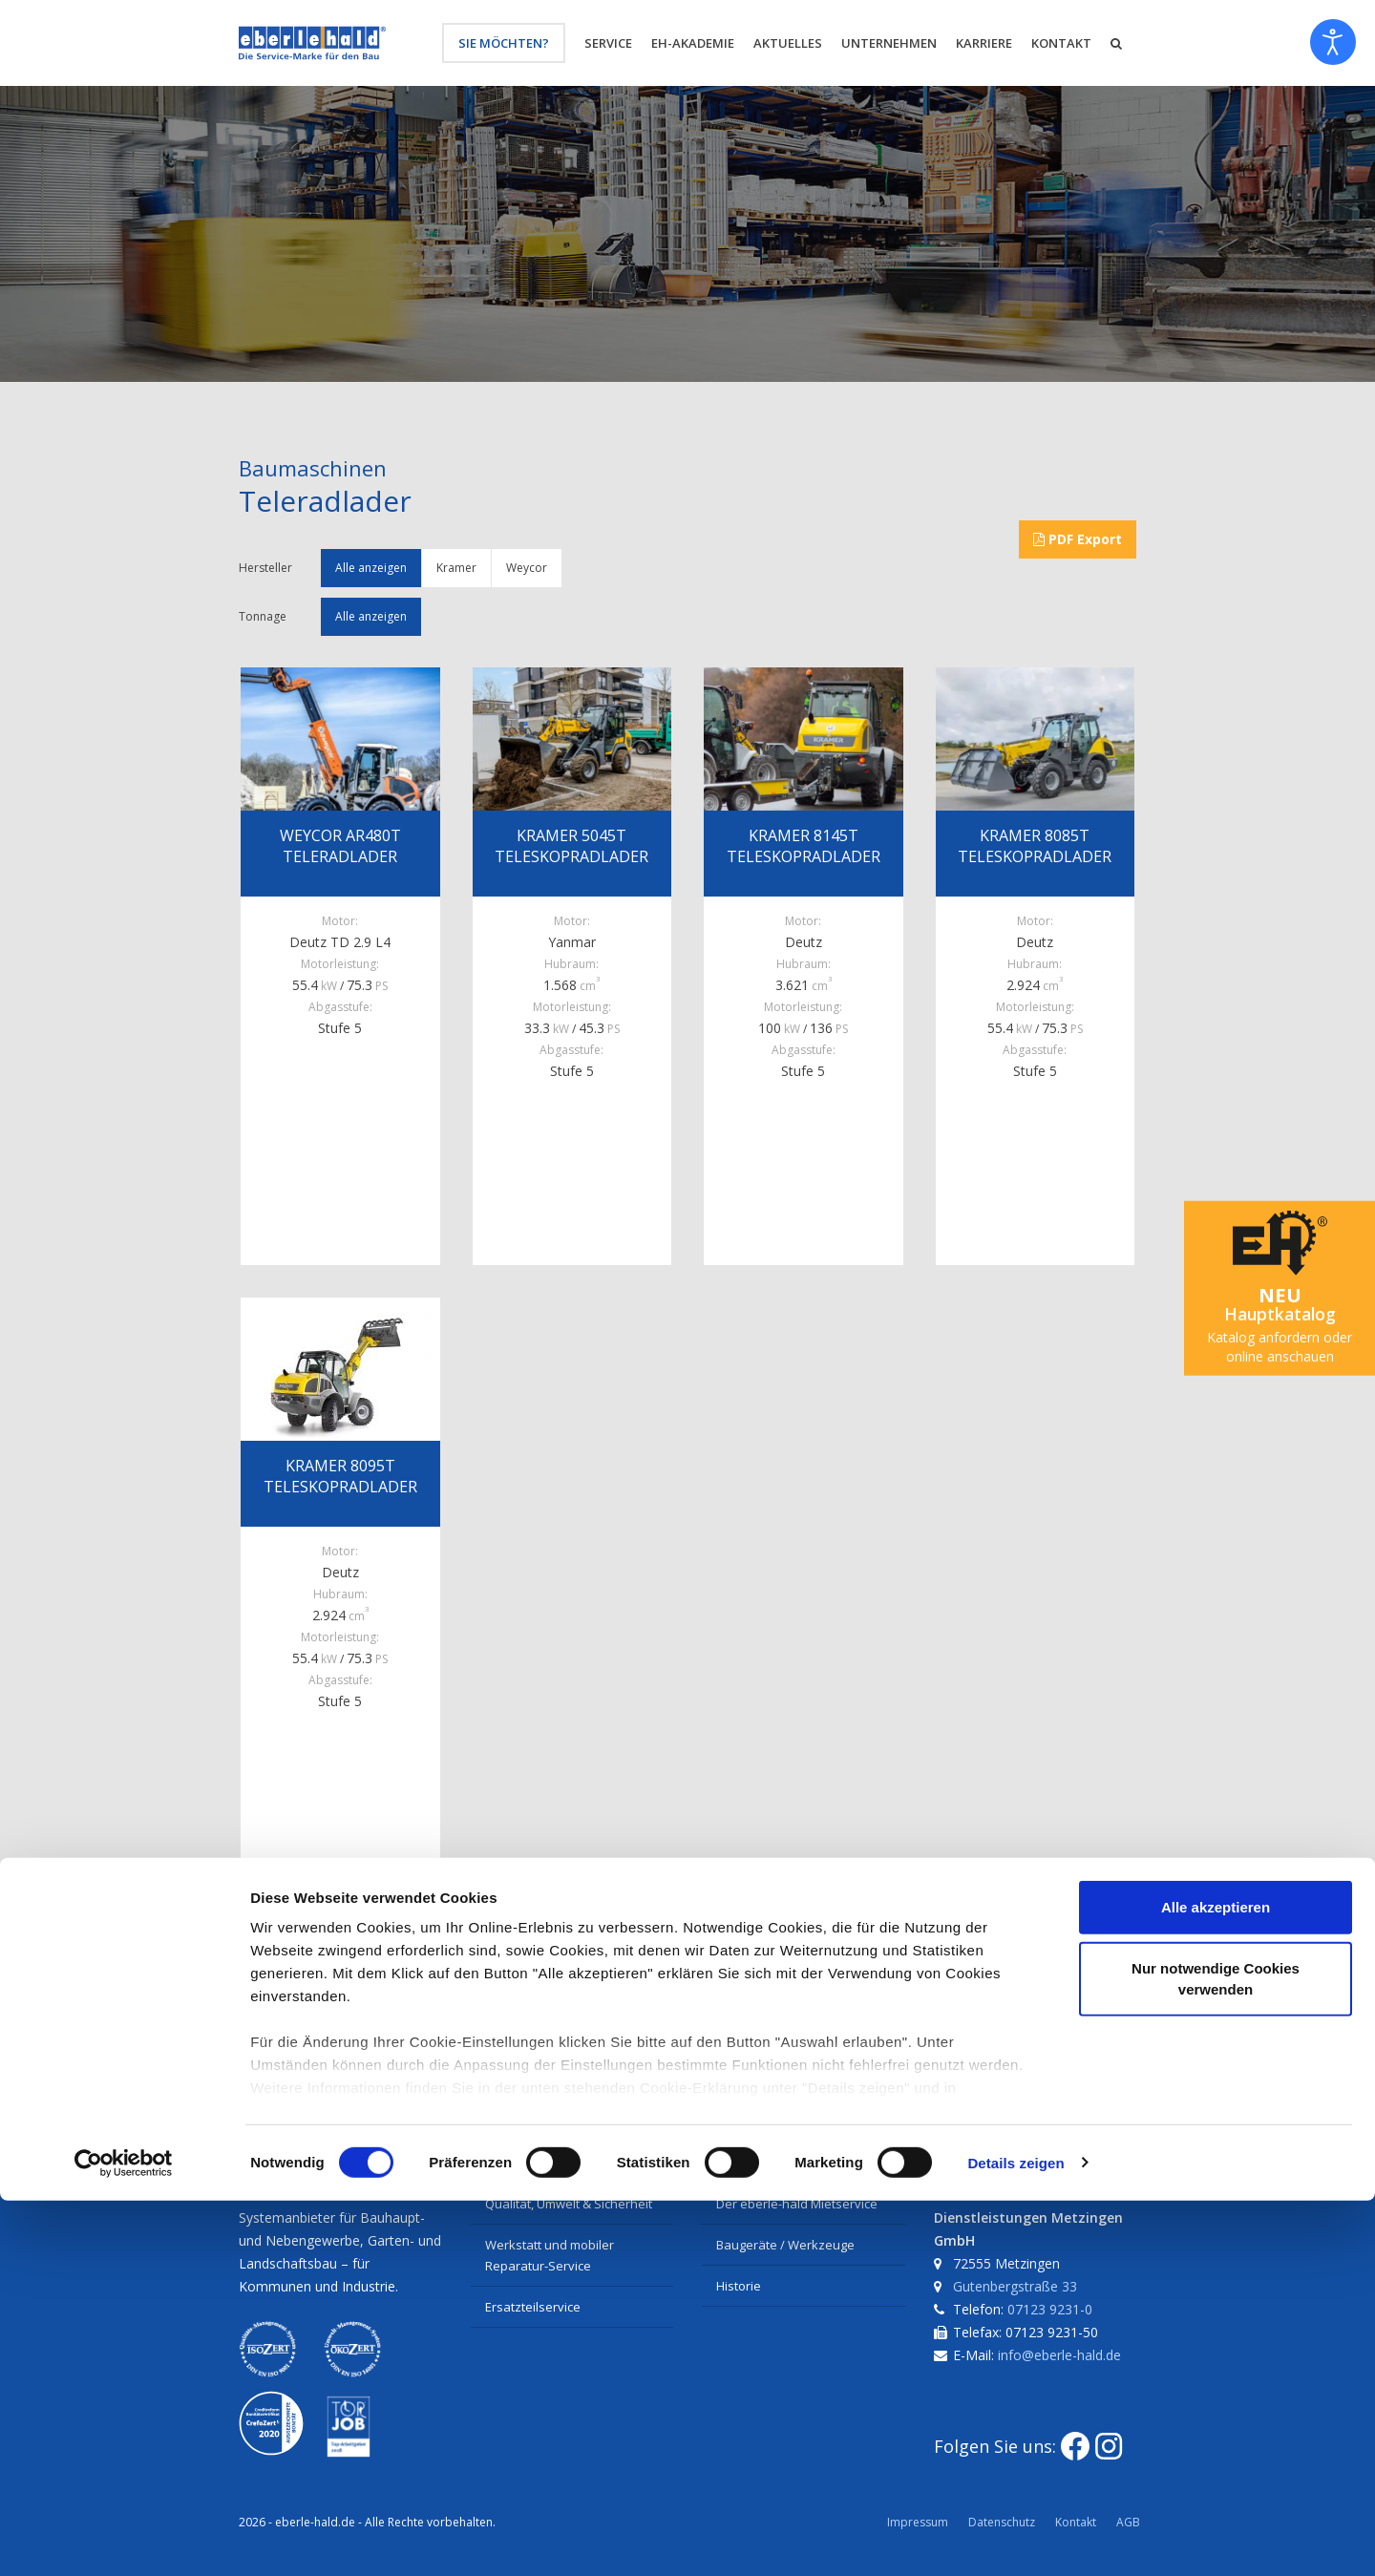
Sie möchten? (503, 43)
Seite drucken (551, 2023)
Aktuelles (787, 43)
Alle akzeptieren (1215, 2283)
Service (608, 43)
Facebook (275, 2023)
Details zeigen (1015, 2538)
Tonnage (262, 616)
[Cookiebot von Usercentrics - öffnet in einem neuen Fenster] (123, 2538)
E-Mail (451, 2023)
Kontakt (1061, 43)
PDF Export (1077, 539)
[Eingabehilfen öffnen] (1333, 42)
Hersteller (265, 568)
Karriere (984, 43)
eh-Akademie (692, 43)
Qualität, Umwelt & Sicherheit (568, 2203)
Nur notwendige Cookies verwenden (1216, 2354)
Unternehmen (889, 43)
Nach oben (668, 2023)
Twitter (369, 2023)
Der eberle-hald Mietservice (797, 2203)
